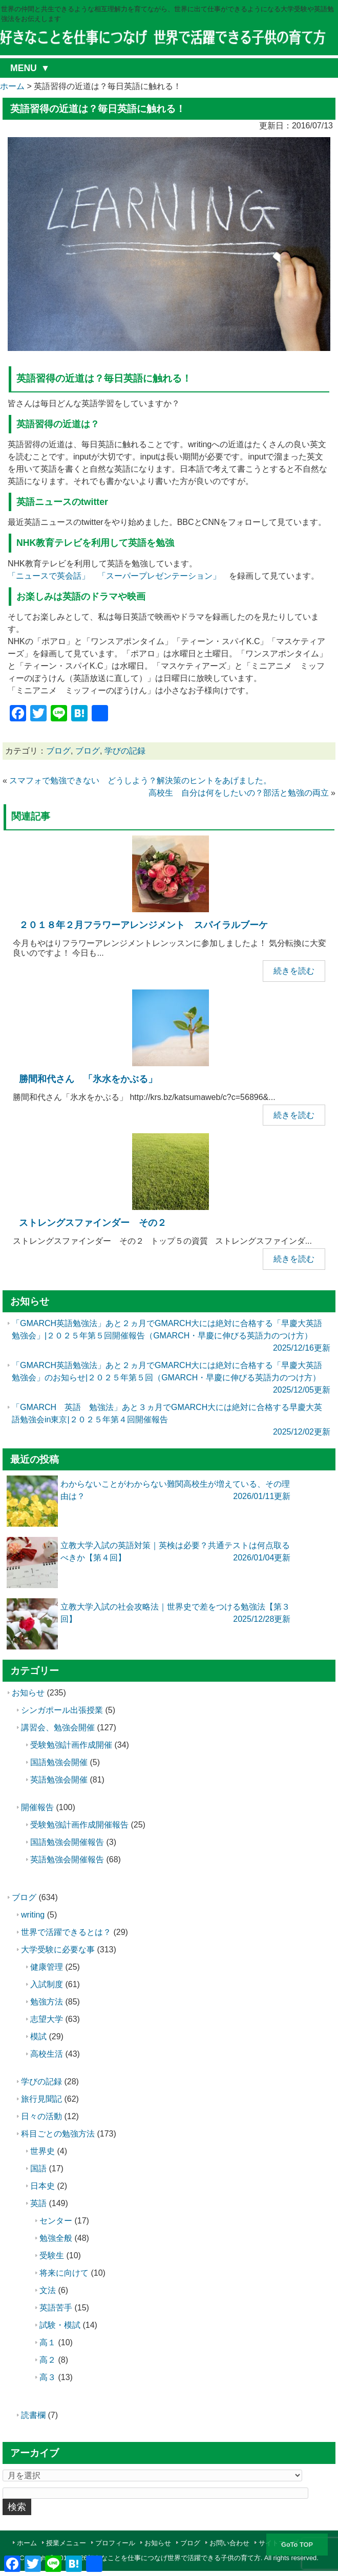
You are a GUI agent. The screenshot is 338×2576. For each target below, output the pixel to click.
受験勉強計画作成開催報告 (79, 1824)
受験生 (51, 2255)
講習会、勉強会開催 (58, 1727)
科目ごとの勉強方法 (58, 2133)
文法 (47, 2290)
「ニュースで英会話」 (49, 575)
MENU (23, 68)
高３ (47, 2377)
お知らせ (28, 1692)
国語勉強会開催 (59, 1762)
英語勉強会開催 (59, 1779)
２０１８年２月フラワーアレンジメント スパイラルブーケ (143, 925)
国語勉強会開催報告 (67, 1842)
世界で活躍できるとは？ (66, 1932)
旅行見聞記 (41, 2099)
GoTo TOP (297, 2544)
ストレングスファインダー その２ (92, 1223)
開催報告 (37, 1807)
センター (55, 2220)
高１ (47, 2342)
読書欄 (33, 2415)
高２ (47, 2359)
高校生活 (46, 2054)
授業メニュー (66, 2543)
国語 (38, 2168)
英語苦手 (55, 2307)
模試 (38, 2036)
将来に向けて (64, 2273)
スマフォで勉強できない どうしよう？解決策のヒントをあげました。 (140, 780)
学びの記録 (124, 750)
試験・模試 (59, 2325)
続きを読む (293, 970)
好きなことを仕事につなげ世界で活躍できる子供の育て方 (174, 2558)
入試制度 (46, 1984)
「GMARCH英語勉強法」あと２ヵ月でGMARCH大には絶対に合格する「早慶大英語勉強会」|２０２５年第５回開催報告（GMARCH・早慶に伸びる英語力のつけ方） (167, 1335)
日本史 (42, 2186)
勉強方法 (46, 2001)
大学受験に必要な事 (58, 1949)
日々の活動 (41, 2116)
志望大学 (46, 2019)
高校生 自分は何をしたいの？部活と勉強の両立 (239, 792)
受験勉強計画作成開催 (71, 1745)
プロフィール (115, 2543)
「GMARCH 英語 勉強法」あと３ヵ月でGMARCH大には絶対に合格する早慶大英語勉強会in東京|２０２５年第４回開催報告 (167, 1419)
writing (33, 1914)
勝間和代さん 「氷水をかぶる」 (88, 1079)
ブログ (58, 750)
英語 (38, 2203)
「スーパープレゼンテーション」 (159, 575)
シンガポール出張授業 (62, 1710)
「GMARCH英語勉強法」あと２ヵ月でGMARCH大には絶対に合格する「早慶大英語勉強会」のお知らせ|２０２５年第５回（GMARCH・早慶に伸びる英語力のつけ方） (167, 1377)
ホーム (27, 2543)
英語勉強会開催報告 (67, 1859)
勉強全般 (55, 2238)
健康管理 (46, 1967)
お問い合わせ (229, 2543)
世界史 (42, 2151)
